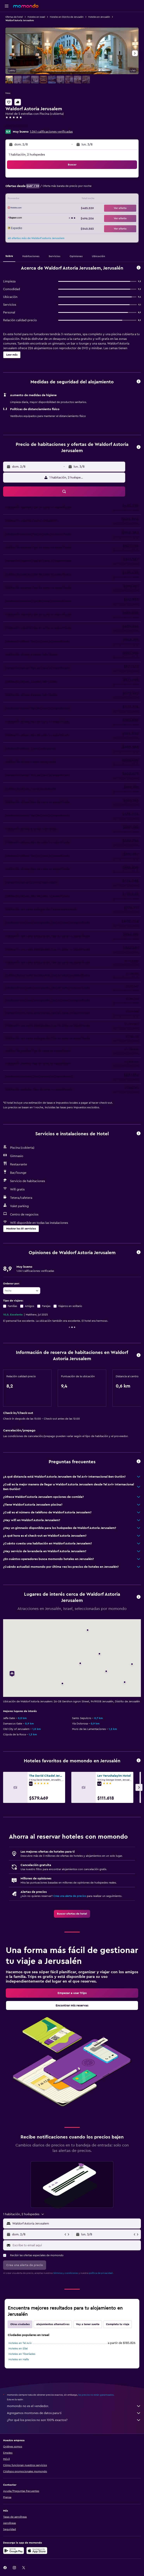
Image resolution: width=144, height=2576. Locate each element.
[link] (72, 1914)
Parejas (46, 1306)
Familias (12, 1306)
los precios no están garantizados (96, 2395)
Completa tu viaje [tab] (117, 2324)
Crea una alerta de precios (69, 1896)
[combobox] (21, 1290)
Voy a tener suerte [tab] (87, 2324)
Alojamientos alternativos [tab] (52, 2324)
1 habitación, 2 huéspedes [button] (27, 154)
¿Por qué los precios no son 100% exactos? (74, 2420)
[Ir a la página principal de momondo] (25, 6)
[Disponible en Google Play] (13, 2550)
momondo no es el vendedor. (74, 2406)
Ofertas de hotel (14, 17)
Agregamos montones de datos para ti (74, 2413)
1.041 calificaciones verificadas (51, 131)
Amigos (29, 1306)
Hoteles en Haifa (19, 2359)
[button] (6, 6)
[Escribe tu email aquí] (76, 2245)
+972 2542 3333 (16, 126)
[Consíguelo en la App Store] (36, 2550)
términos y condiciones (65, 2273)
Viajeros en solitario (70, 1306)
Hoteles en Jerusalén (99, 17)
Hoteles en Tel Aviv (20, 2343)
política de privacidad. (101, 2273)
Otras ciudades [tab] (20, 2324)
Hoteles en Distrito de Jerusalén (67, 17)
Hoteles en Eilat (18, 2348)
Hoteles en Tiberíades (22, 2354)
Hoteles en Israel (36, 17)
